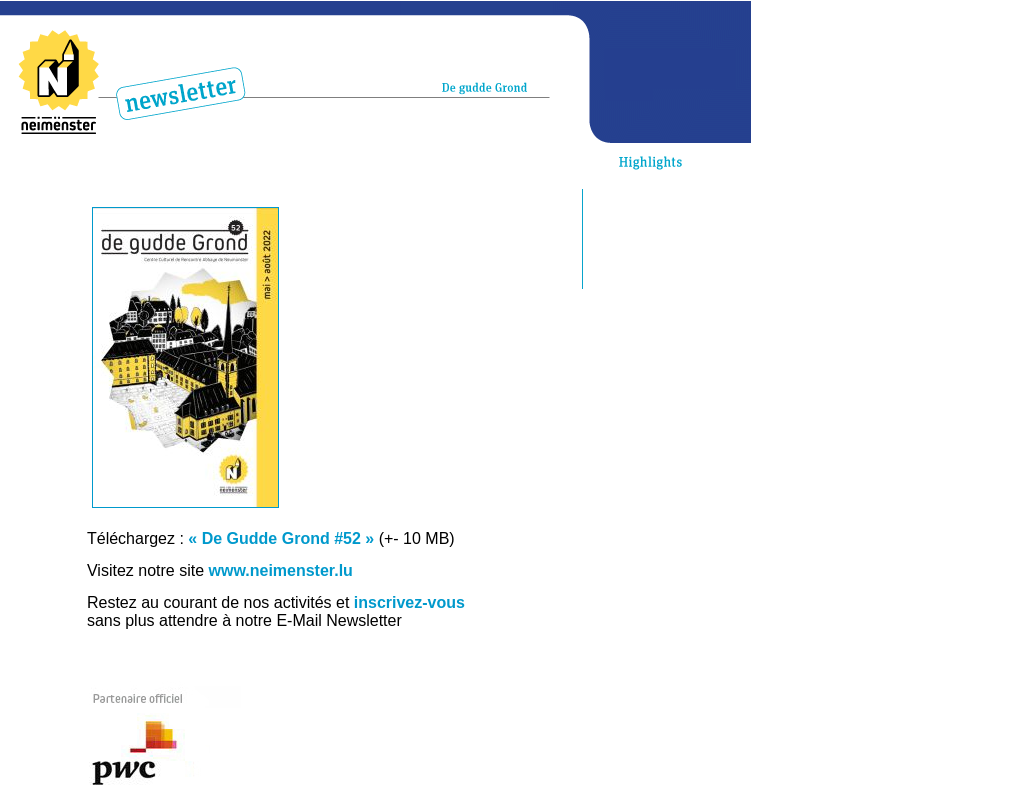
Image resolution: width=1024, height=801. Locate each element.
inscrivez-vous (409, 602)
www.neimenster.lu (281, 570)
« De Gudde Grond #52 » (281, 538)
